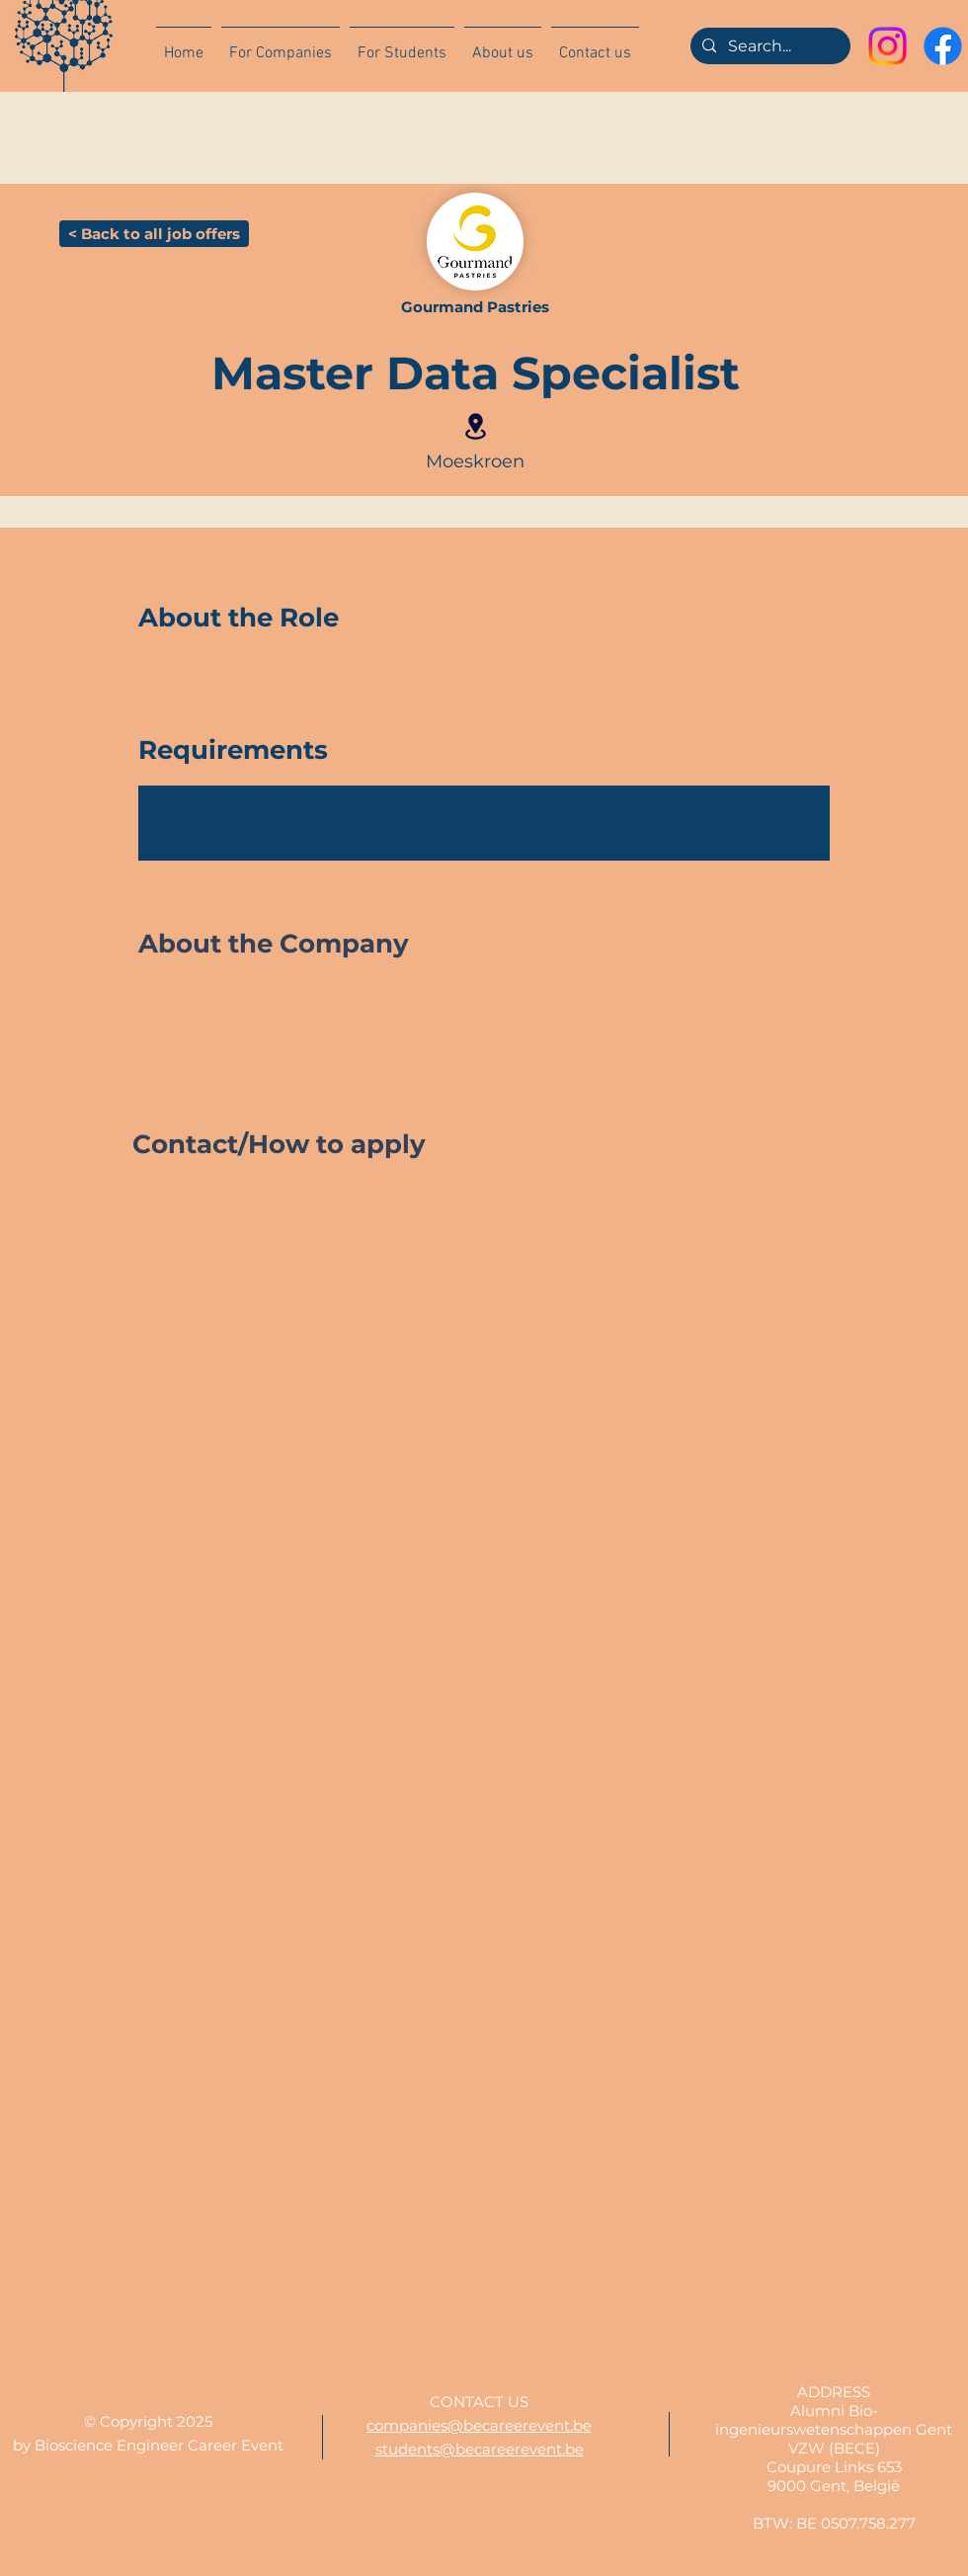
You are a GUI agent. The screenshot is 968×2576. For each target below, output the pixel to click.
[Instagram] (887, 46)
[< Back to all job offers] (154, 233)
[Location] (475, 426)
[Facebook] (943, 46)
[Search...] (768, 46)
